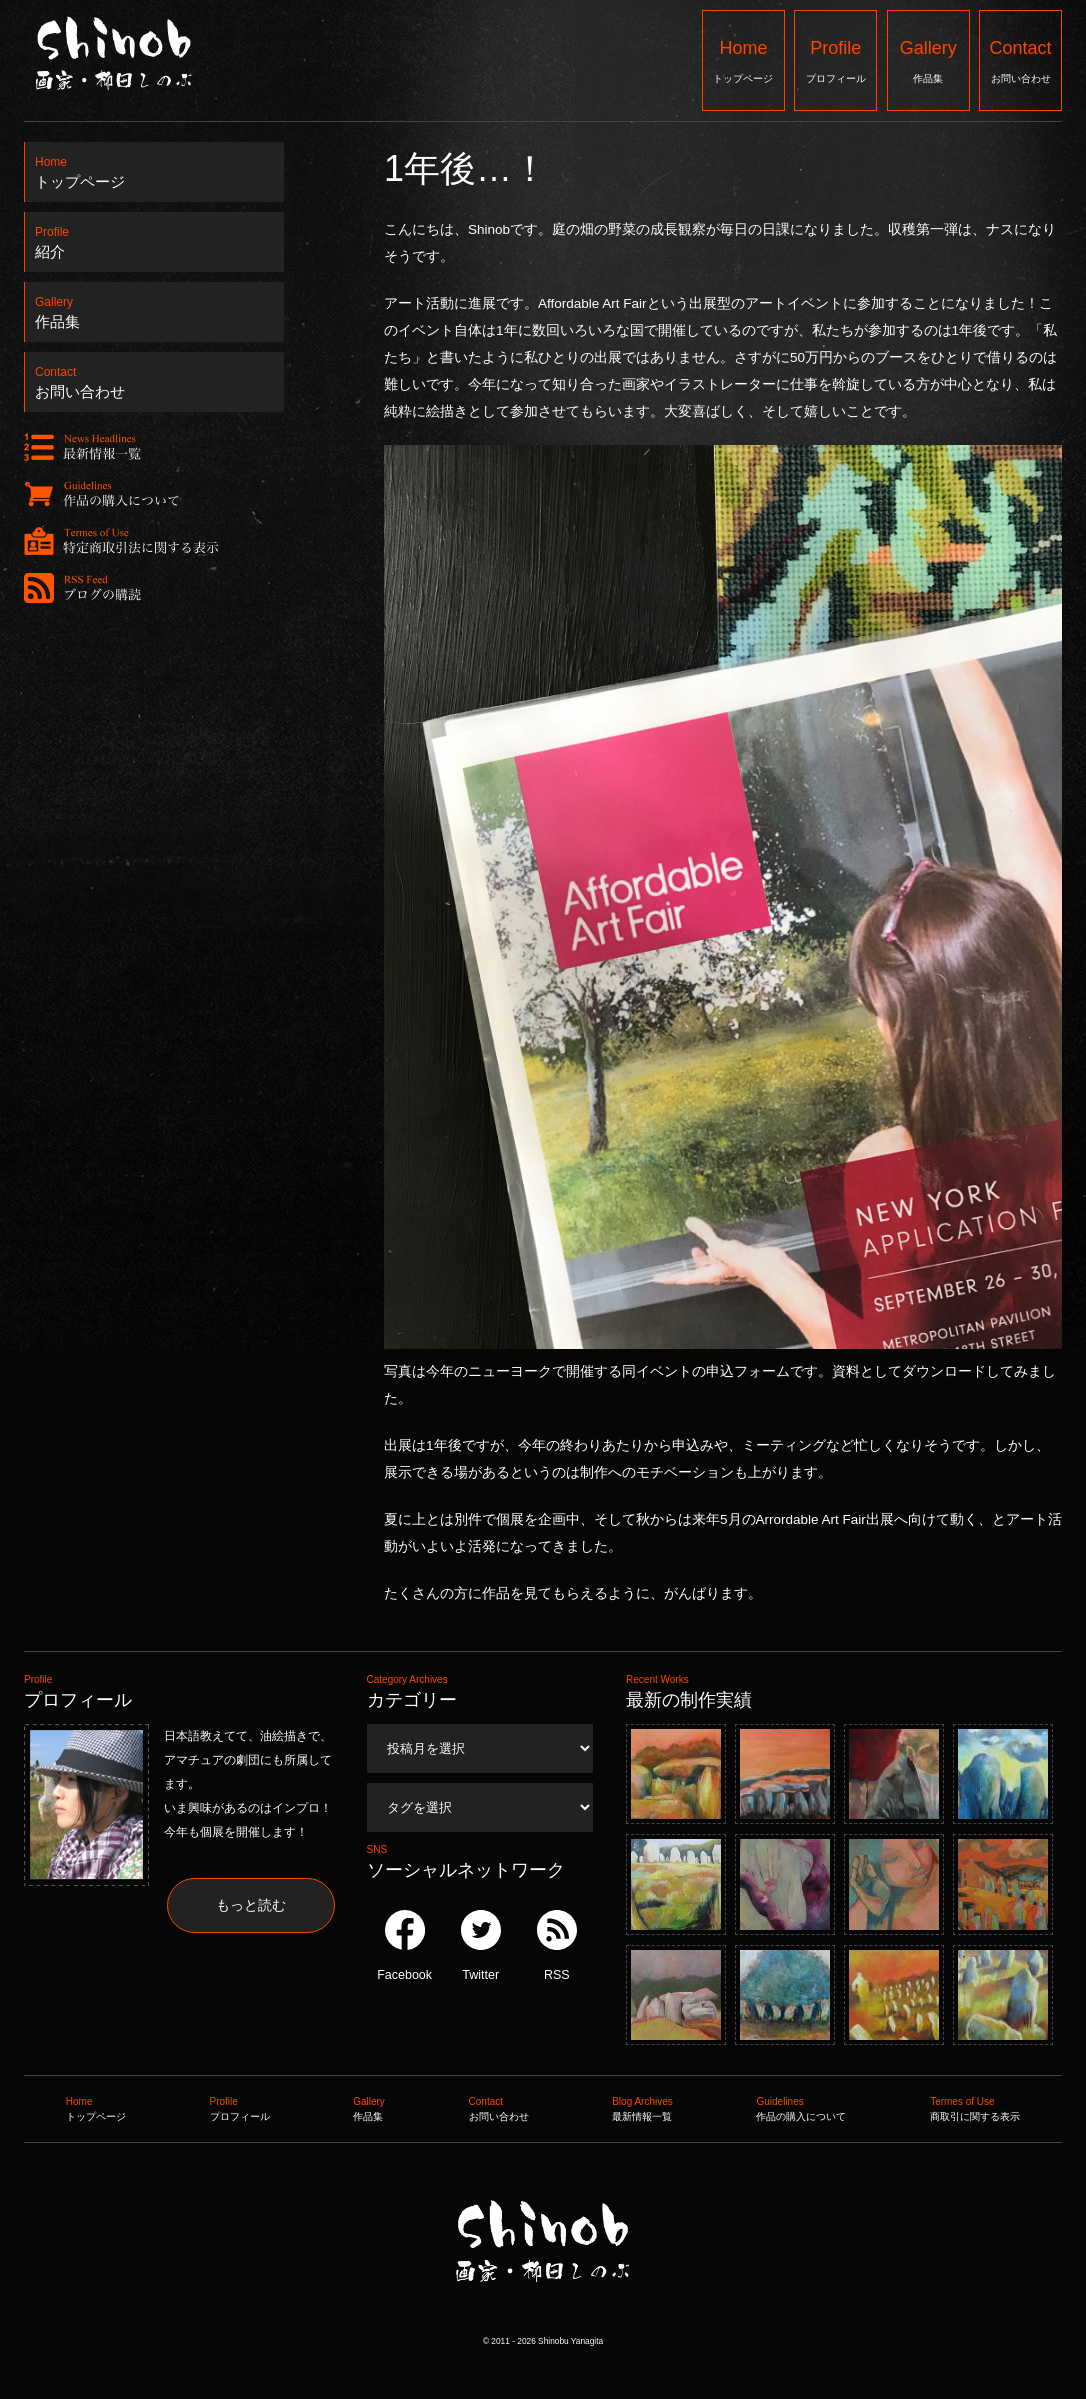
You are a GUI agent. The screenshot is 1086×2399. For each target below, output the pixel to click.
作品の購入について (801, 2107)
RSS (557, 1946)
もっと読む (251, 1905)
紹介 (154, 237)
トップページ (743, 59)
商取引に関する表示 (975, 2107)
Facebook (404, 1946)
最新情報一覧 (642, 2107)
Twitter (481, 1946)
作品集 (928, 59)
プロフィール (835, 59)
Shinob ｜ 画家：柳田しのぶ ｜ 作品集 (541, 2322)
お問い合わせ (1020, 59)
